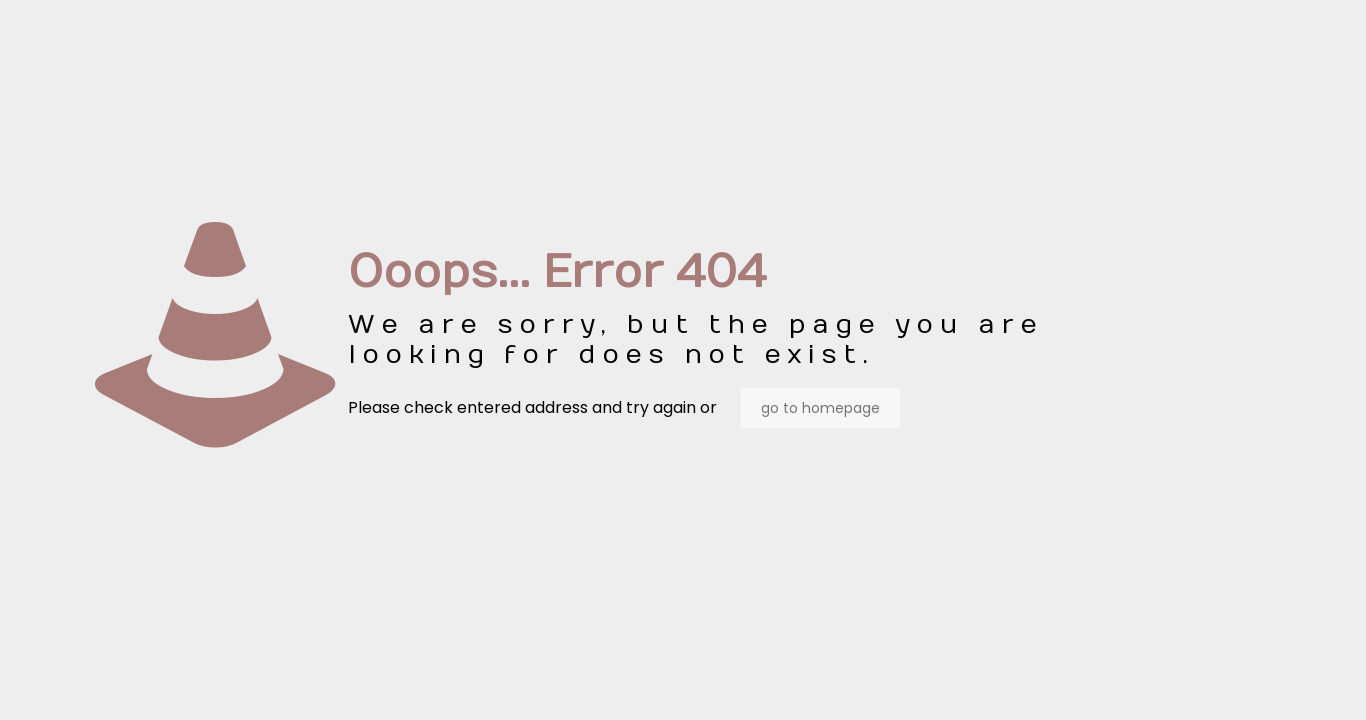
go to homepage (820, 408)
